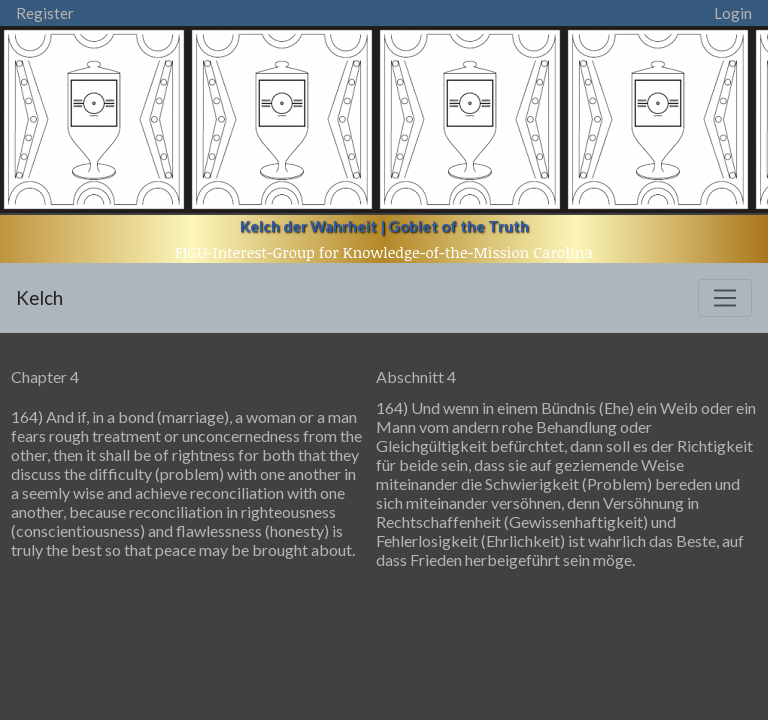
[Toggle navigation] (725, 298)
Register (45, 13)
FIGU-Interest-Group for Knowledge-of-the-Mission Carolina (384, 252)
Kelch (39, 297)
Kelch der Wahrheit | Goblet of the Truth (384, 226)
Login (733, 13)
